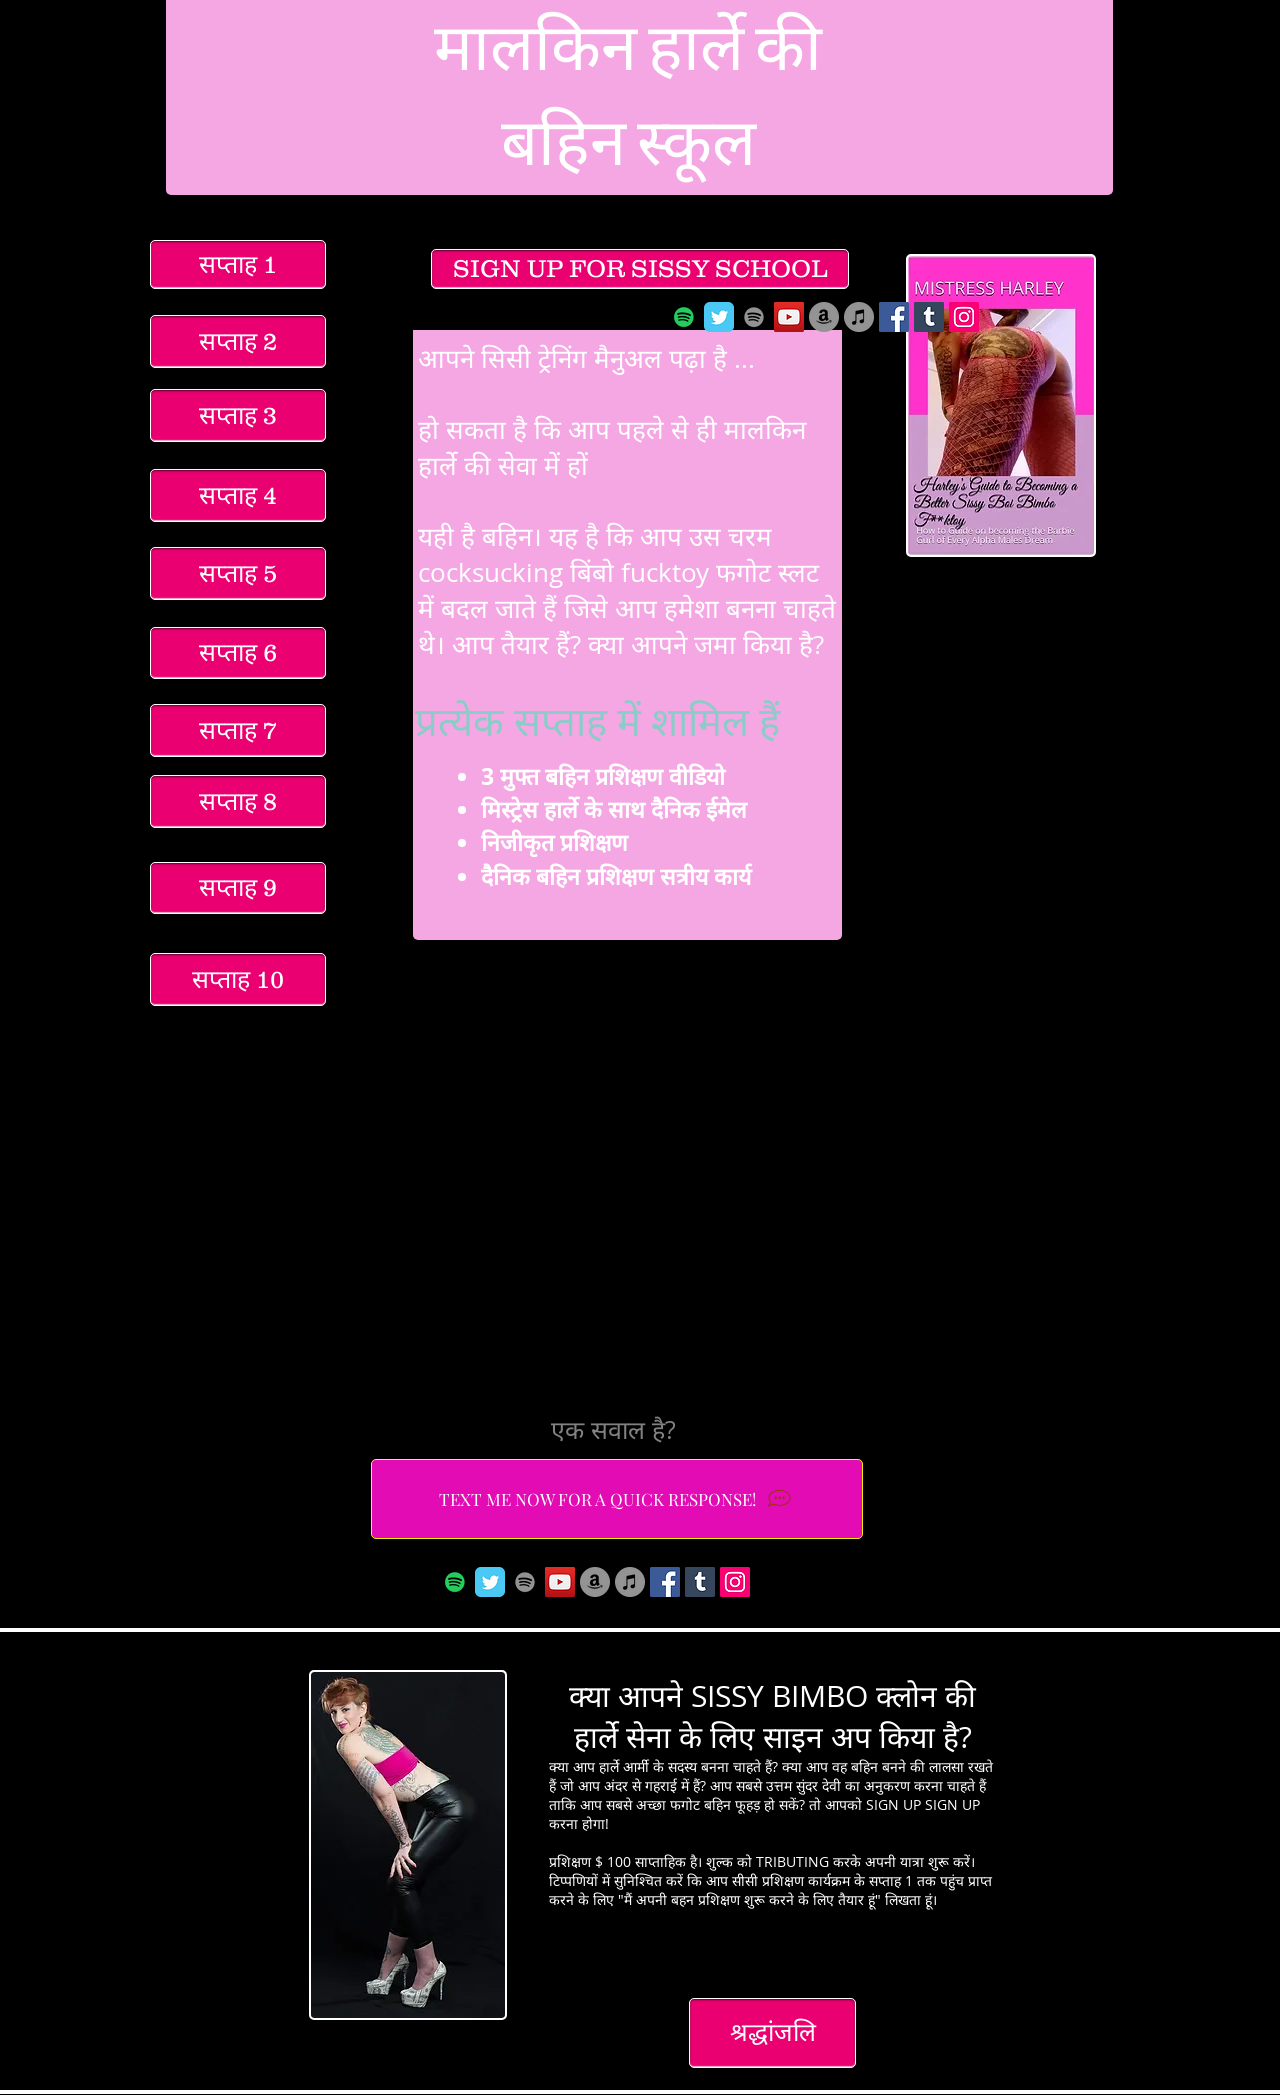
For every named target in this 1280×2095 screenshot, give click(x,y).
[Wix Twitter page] (719, 317)
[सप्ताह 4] (238, 495)
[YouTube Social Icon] (789, 317)
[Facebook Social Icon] (894, 317)
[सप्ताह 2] (238, 341)
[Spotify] (684, 317)
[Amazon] (824, 317)
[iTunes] (859, 317)
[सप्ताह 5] (238, 573)
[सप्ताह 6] (238, 653)
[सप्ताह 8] (238, 801)
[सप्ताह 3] (238, 415)
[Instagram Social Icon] (964, 317)
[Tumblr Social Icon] (929, 317)
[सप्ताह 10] (238, 979)
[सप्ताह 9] (238, 888)
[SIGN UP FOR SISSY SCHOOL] (640, 269)
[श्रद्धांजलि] (772, 2033)
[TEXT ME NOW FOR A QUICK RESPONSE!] (617, 1499)
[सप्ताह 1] (238, 264)
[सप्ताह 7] (238, 730)
